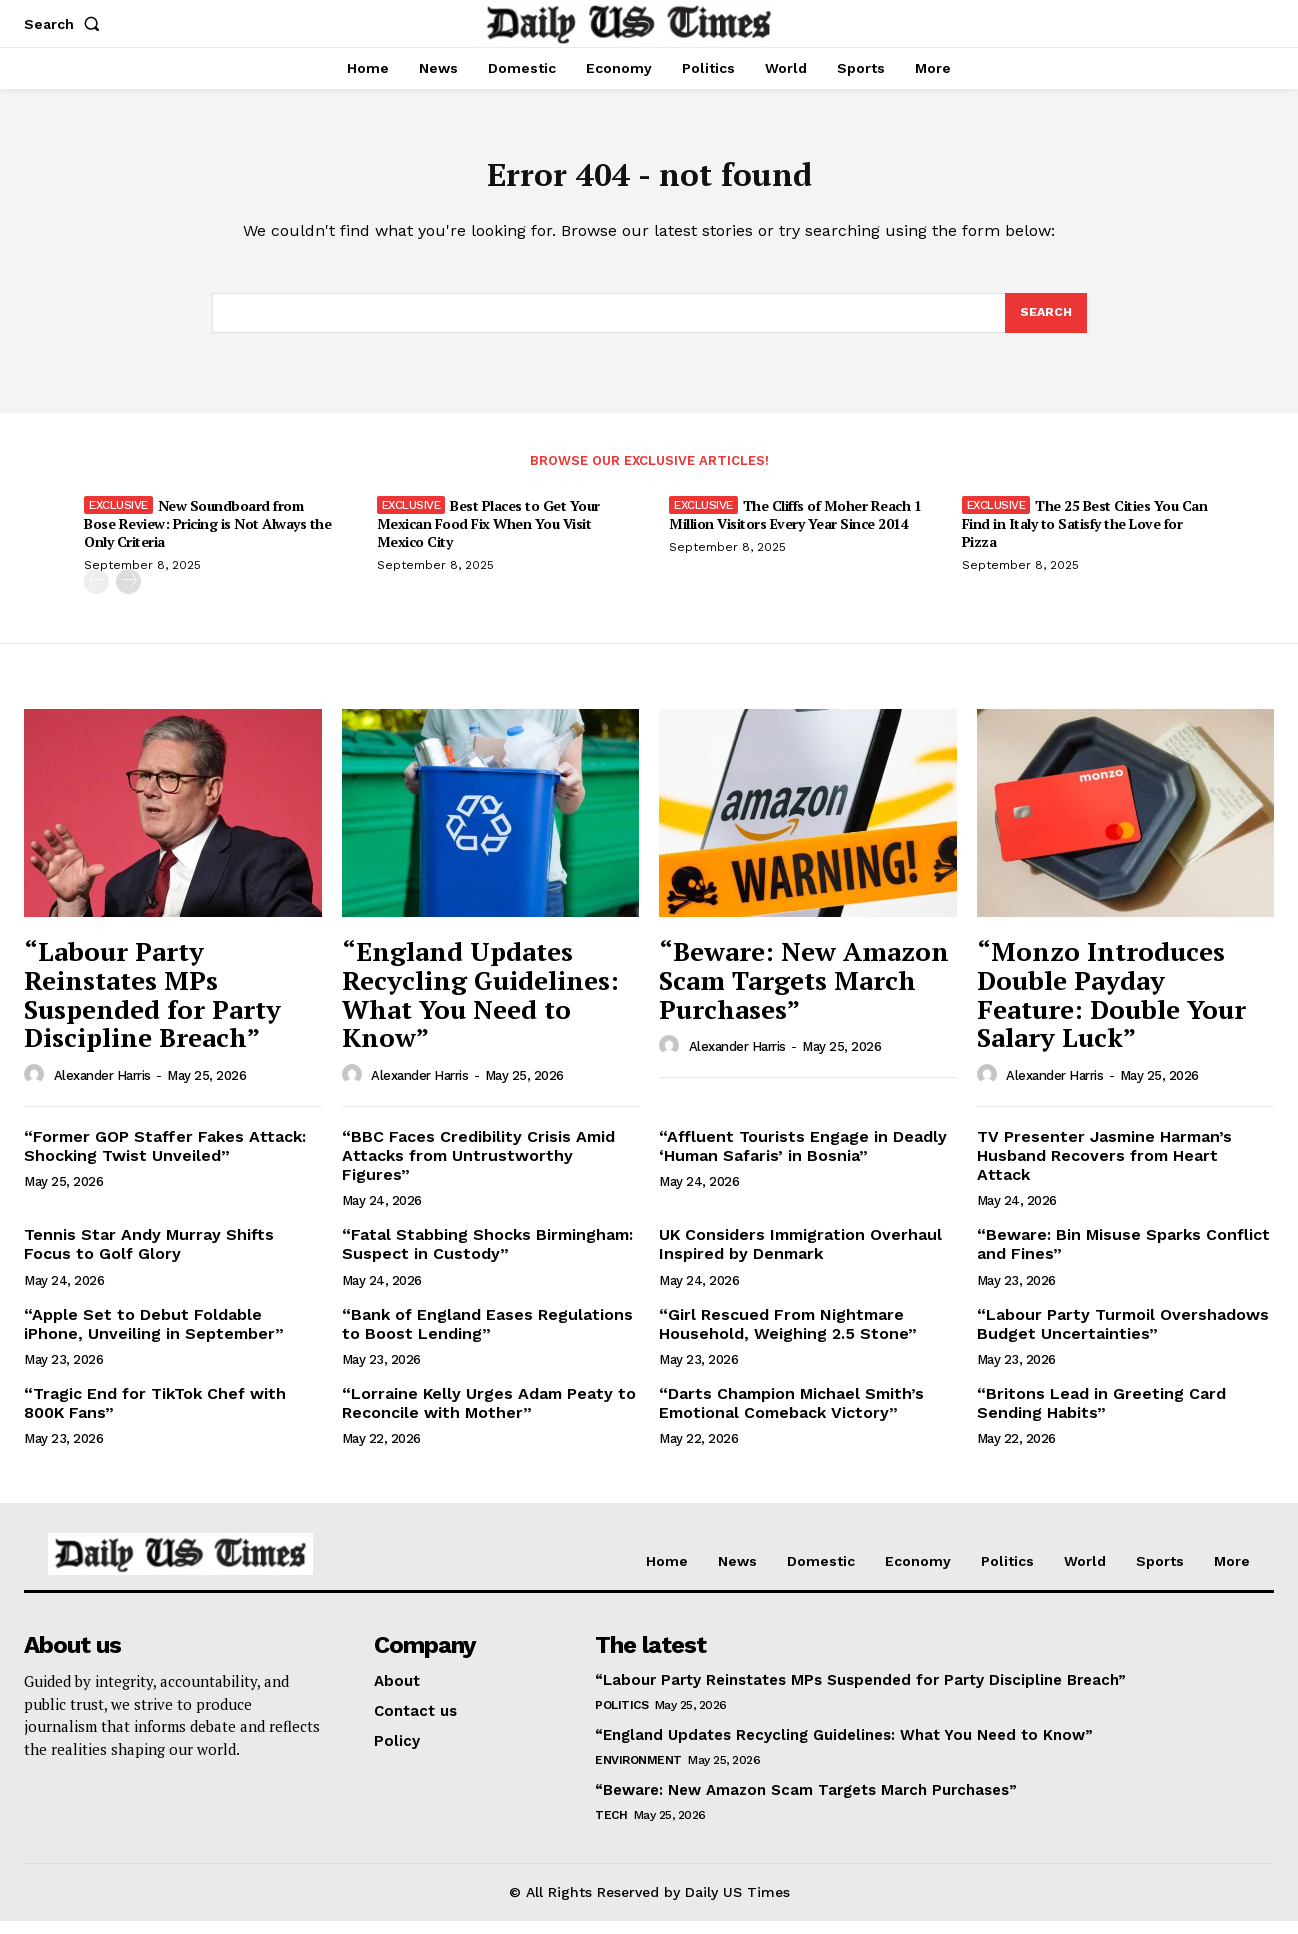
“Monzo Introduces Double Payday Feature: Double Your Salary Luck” (1111, 1007)
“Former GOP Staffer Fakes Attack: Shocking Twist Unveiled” (165, 1159)
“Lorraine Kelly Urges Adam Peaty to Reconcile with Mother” (489, 1416)
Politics (621, 1718)
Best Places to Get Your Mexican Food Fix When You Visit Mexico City (488, 536)
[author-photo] (37, 1088)
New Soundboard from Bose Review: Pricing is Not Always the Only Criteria (207, 536)
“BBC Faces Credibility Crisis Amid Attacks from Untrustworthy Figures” (478, 1168)
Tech (611, 1828)
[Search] (1045, 324)
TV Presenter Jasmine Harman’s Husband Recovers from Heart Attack (1104, 1168)
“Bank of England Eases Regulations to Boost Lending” (487, 1337)
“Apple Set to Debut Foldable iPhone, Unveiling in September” (154, 1337)
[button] (66, 24)
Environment (638, 1773)
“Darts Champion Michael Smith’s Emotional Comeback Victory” (791, 1416)
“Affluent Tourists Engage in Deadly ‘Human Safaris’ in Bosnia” (803, 1159)
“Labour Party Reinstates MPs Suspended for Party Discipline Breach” (152, 1007)
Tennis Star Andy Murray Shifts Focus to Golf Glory (149, 1257)
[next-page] (128, 594)
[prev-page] (96, 594)
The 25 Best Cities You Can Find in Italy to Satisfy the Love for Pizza (1085, 536)
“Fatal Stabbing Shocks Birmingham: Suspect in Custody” (487, 1257)
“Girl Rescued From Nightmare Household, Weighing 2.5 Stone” (788, 1337)
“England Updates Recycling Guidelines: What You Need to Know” (480, 1007)
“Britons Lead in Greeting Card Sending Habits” (1101, 1416)
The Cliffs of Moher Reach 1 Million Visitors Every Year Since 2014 (795, 527)
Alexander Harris (102, 1088)
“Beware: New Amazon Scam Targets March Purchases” (804, 992)
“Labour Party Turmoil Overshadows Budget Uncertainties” (1123, 1337)
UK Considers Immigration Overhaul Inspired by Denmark (800, 1257)
